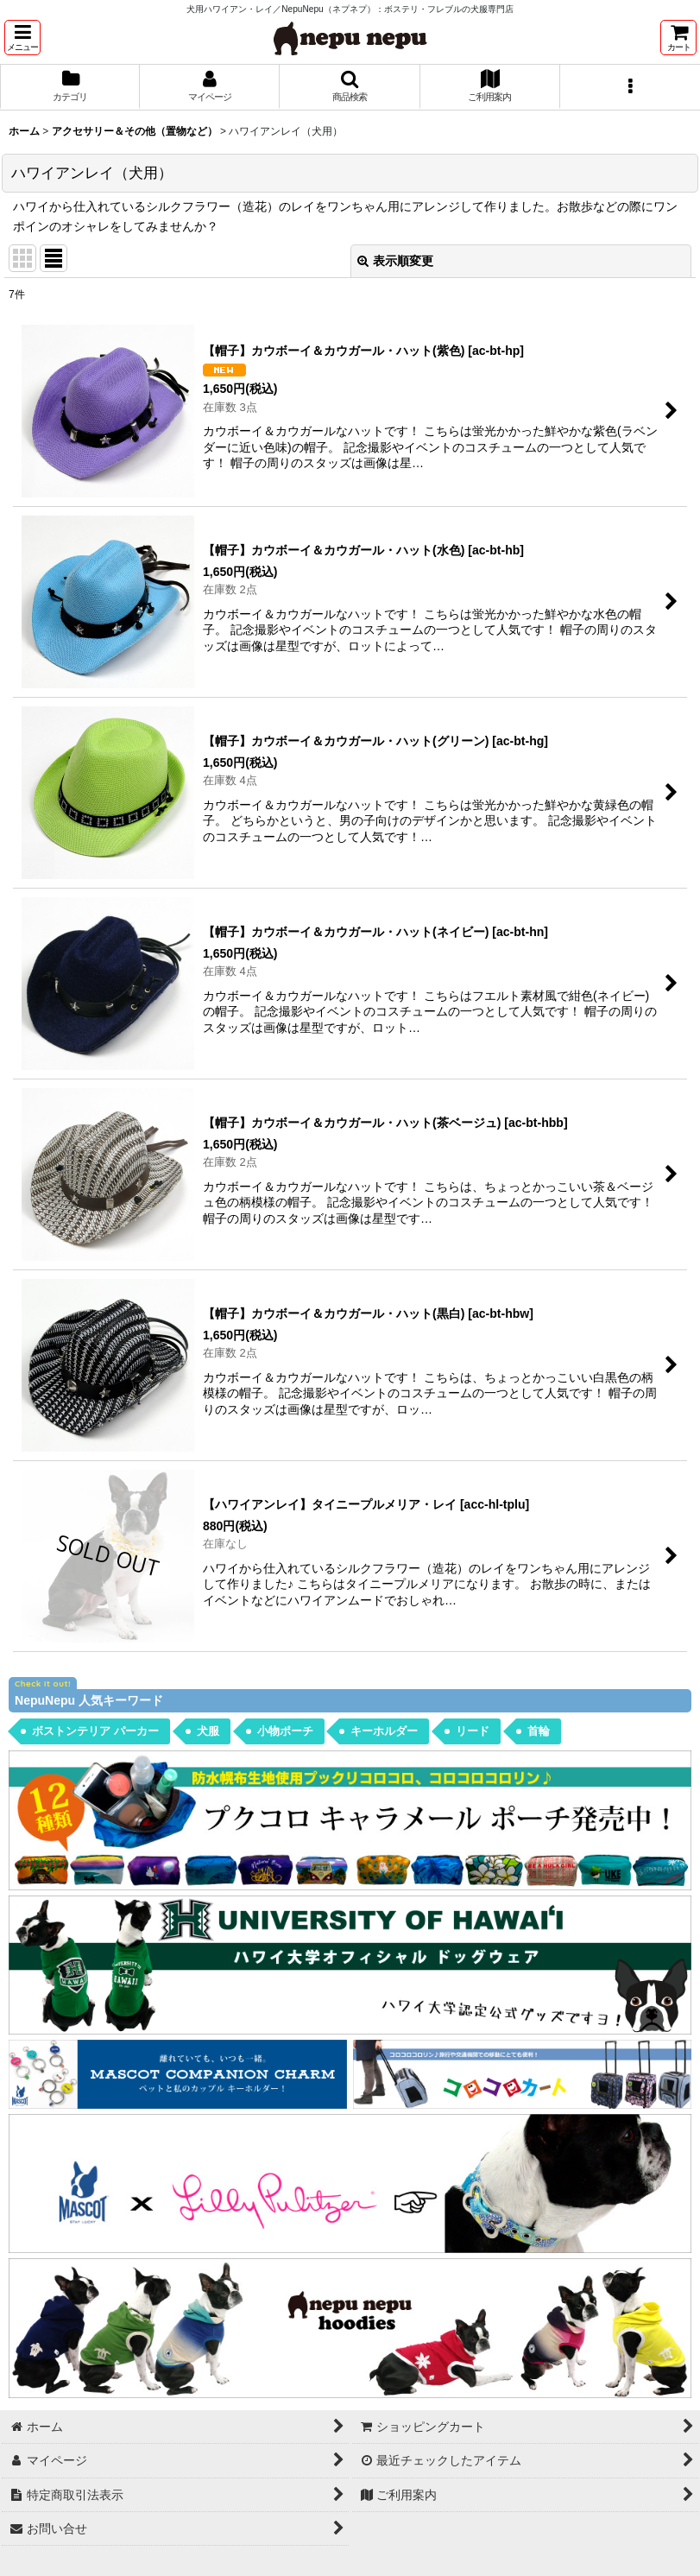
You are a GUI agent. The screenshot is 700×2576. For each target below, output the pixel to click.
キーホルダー (384, 1731)
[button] (22, 37)
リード (472, 1731)
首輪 (538, 1731)
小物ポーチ (285, 1731)
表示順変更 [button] (395, 261)
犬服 (208, 1731)
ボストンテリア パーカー (95, 1731)
